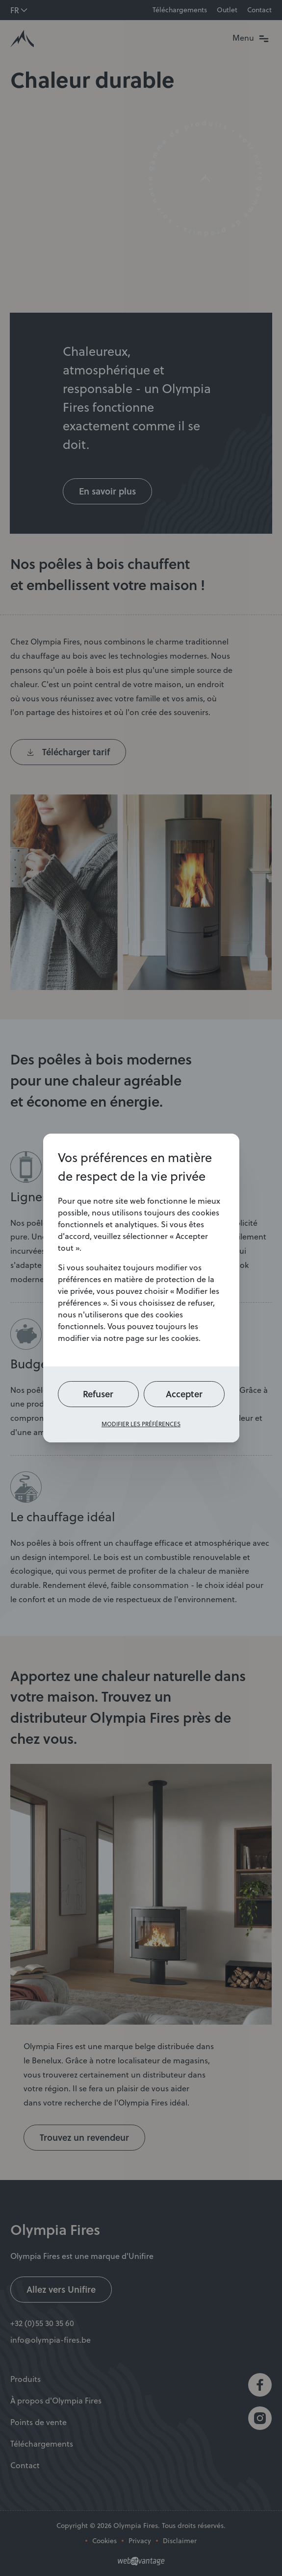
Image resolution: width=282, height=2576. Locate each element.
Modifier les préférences (141, 1424)
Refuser (98, 1393)
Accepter (184, 1393)
